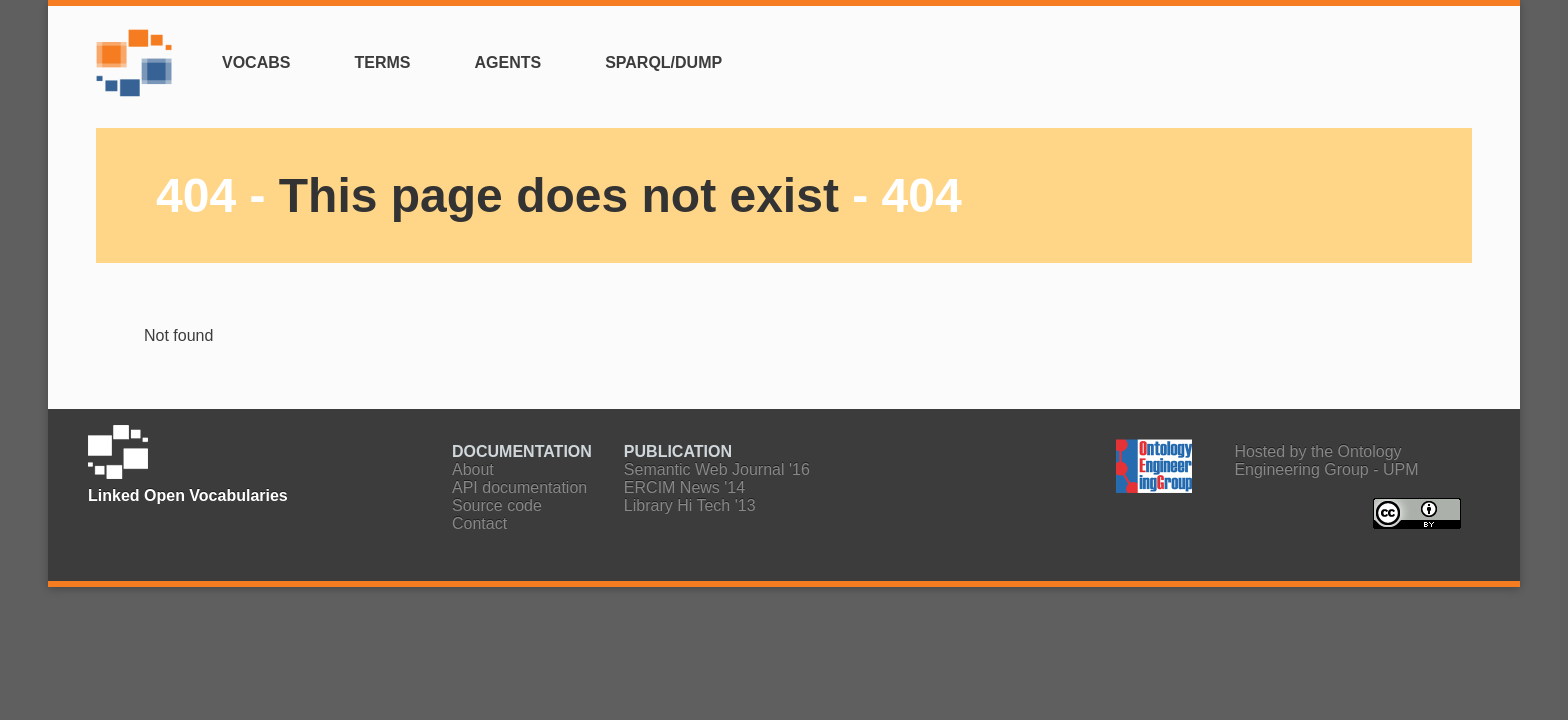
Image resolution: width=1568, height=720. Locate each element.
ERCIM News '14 (684, 487)
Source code (497, 505)
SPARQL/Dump (663, 62)
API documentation (519, 487)
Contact (479, 523)
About (473, 469)
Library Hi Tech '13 (690, 505)
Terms (382, 62)
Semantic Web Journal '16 (717, 469)
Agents (507, 62)
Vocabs (256, 62)
